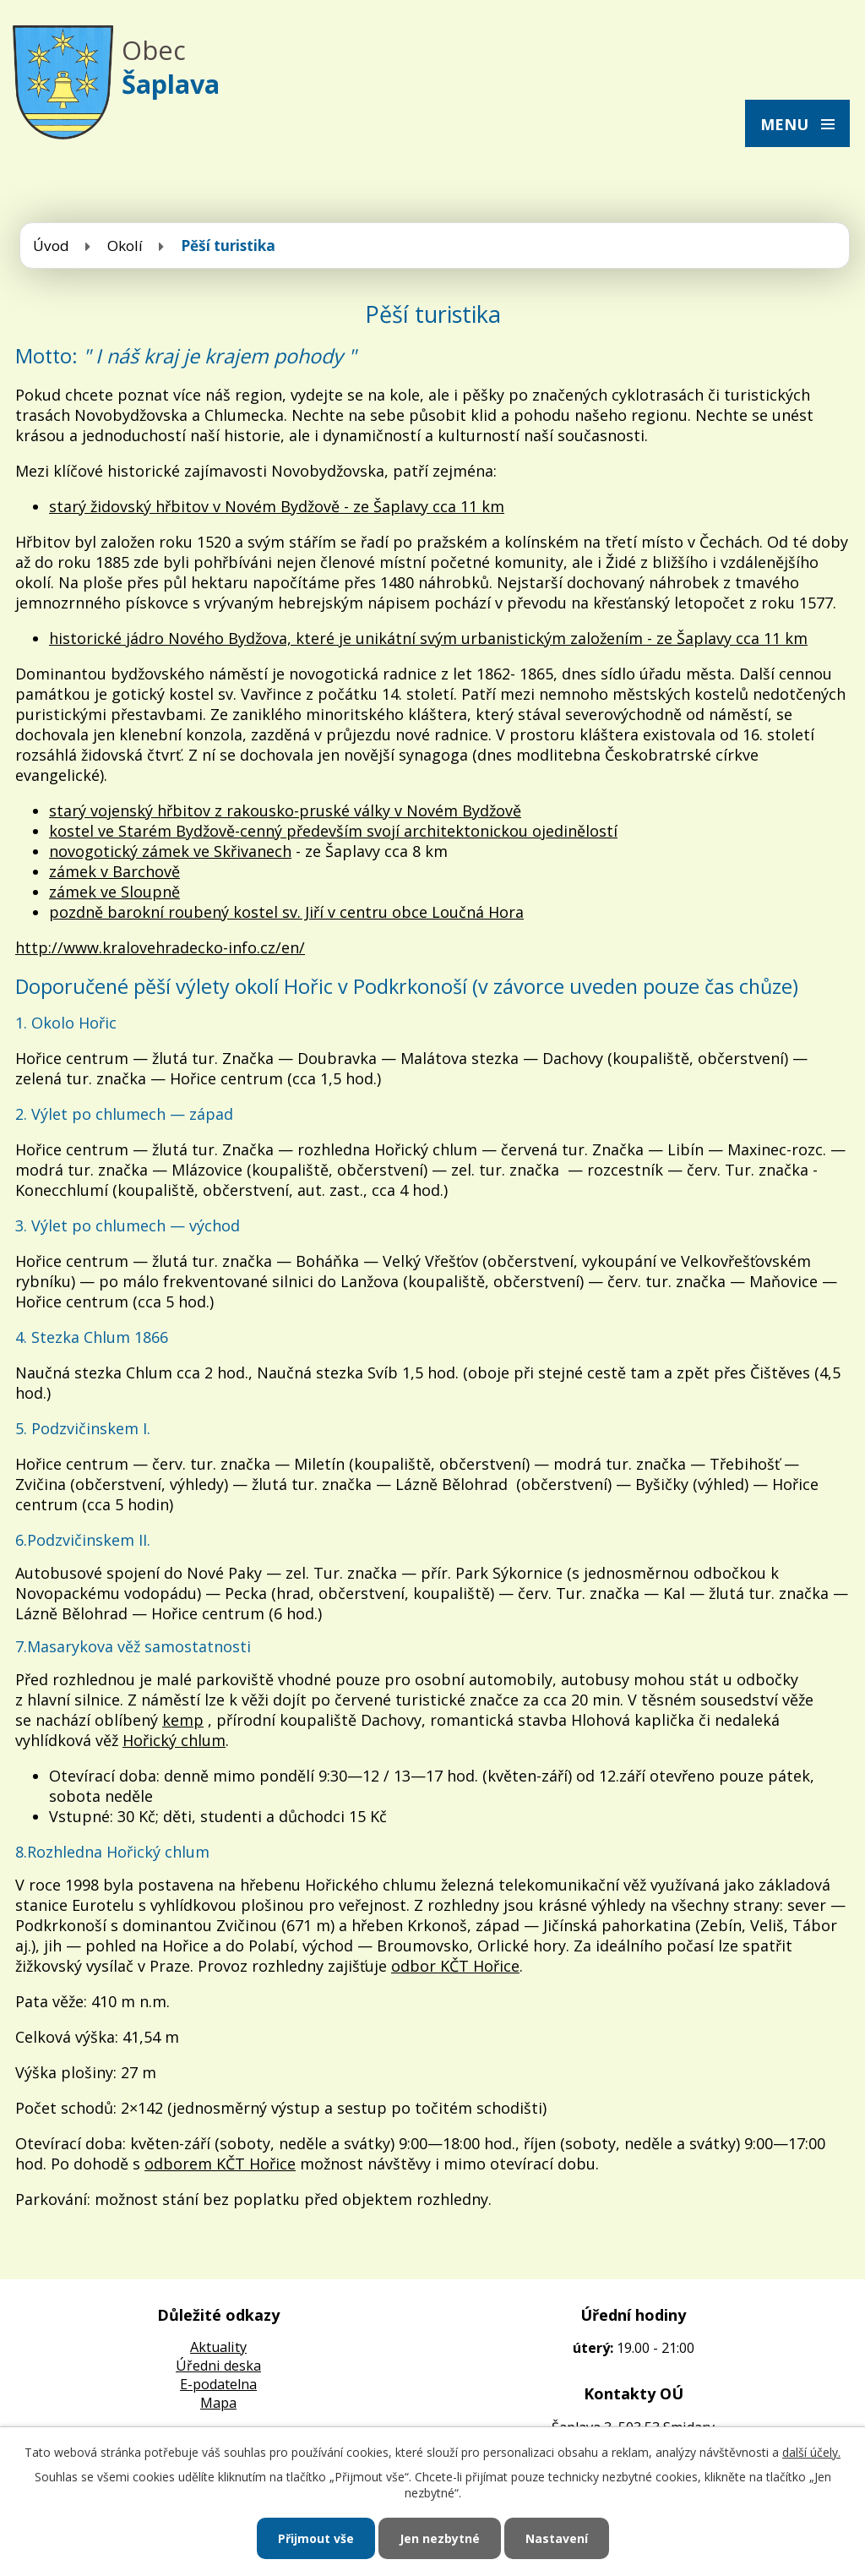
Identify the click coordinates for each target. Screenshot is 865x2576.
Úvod (51, 245)
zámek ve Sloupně (114, 891)
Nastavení (556, 2538)
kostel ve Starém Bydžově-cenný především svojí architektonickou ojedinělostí (333, 831)
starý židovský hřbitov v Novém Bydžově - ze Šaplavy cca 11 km (276, 506)
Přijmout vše (316, 2538)
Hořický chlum (174, 1740)
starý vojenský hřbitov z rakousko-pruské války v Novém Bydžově (285, 810)
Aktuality (218, 2347)
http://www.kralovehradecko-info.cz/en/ (160, 947)
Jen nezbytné (440, 2538)
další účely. (811, 2452)
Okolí (125, 245)
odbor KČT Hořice (455, 1966)
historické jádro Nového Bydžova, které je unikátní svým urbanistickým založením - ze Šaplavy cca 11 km (428, 638)
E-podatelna (218, 2384)
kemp (183, 1720)
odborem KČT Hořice (220, 2163)
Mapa (218, 2402)
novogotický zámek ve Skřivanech (170, 851)
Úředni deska (218, 2365)
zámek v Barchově (114, 871)
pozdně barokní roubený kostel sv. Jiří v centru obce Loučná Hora (286, 912)
